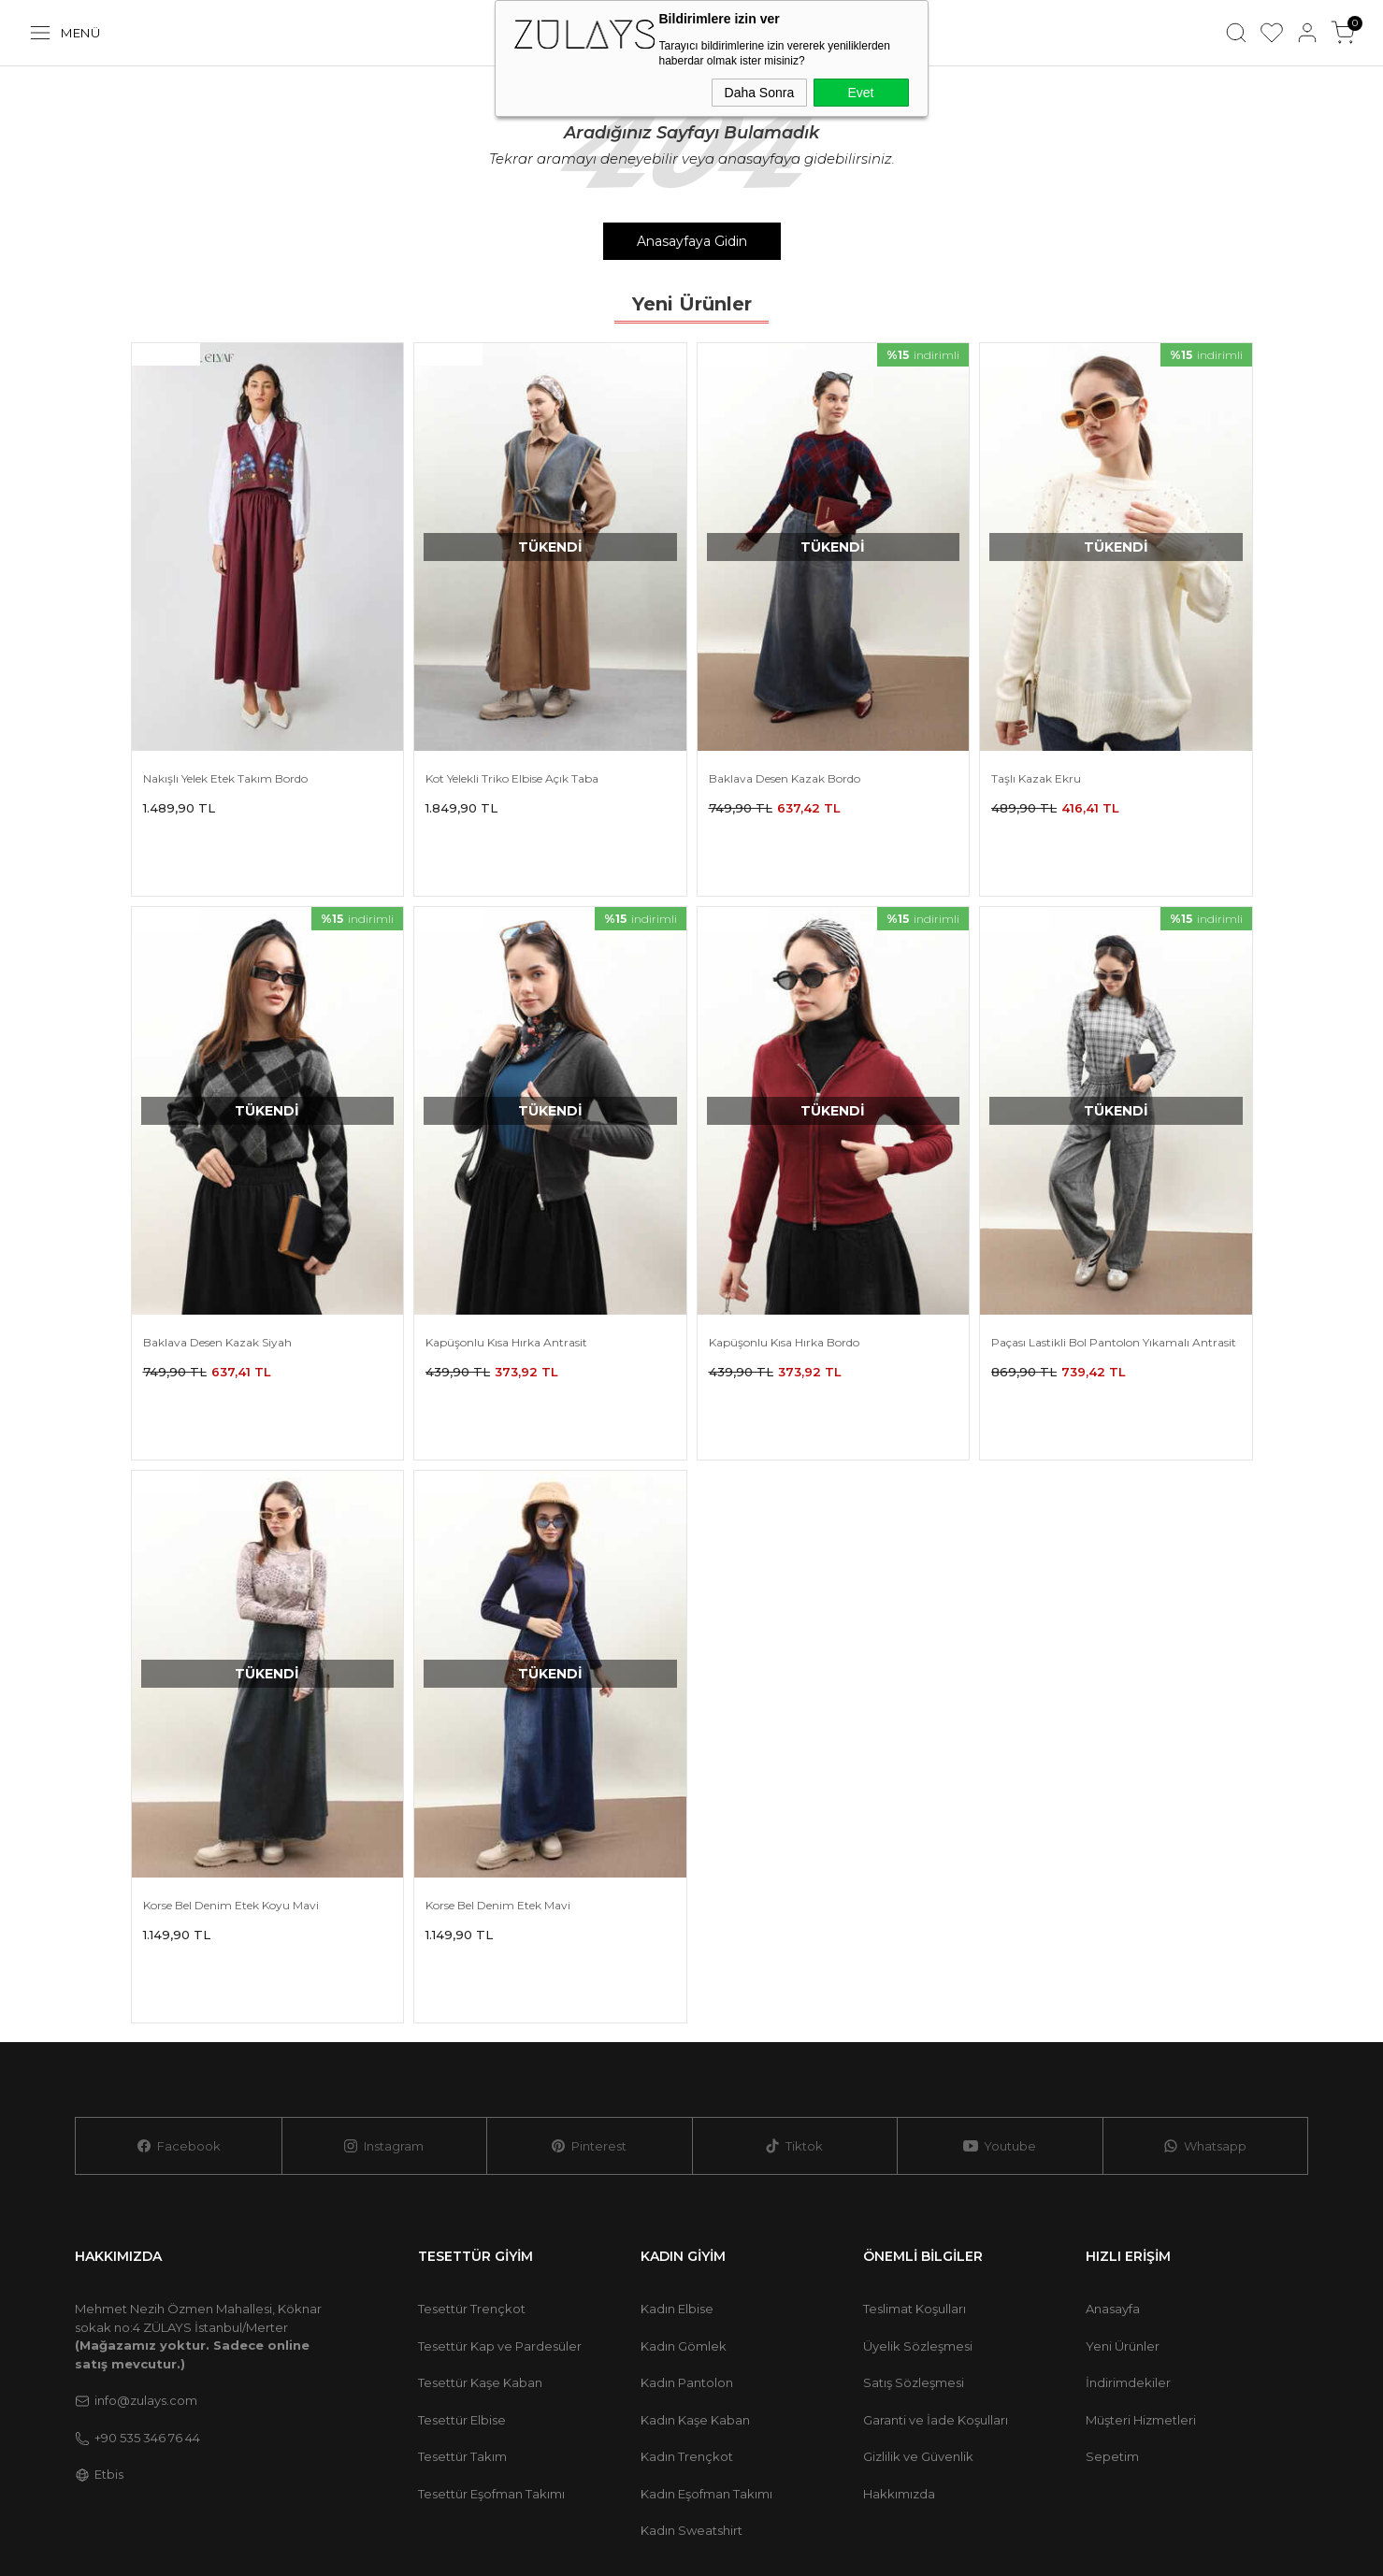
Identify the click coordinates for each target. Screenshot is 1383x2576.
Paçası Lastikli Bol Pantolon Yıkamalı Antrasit (1113, 1281)
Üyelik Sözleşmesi (917, 2163)
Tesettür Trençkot (472, 2126)
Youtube (999, 1964)
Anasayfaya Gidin (692, 241)
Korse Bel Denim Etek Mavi (497, 1784)
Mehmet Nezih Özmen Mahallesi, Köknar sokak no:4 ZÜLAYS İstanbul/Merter (198, 2154)
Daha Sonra (760, 92)
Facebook (179, 1964)
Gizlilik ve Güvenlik (918, 2274)
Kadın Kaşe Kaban (695, 2237)
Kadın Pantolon (687, 2200)
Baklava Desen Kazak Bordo (784, 778)
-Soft (1077, 2514)
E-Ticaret (1126, 2514)
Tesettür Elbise (462, 2237)
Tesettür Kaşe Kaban (480, 2200)
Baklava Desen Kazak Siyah (217, 1281)
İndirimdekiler (1128, 2200)
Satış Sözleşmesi (913, 2200)
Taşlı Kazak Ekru (1036, 778)
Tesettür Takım (462, 2274)
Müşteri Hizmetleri (1141, 2237)
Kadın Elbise (677, 2126)
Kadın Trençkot (687, 2274)
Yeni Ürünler (1123, 2163)
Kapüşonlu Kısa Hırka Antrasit (506, 1281)
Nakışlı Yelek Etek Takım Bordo (225, 778)
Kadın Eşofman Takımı (706, 2311)
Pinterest (589, 1964)
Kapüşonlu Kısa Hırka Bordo (784, 1281)
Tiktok (794, 1964)
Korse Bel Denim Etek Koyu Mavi (231, 1784)
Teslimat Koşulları (914, 2126)
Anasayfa (1113, 2126)
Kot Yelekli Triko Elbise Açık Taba (511, 778)
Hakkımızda (899, 2311)
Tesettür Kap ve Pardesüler (500, 2163)
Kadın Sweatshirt (691, 2347)
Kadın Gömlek (684, 2163)
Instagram (383, 1964)
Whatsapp (1204, 1964)
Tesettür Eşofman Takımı (491, 2311)
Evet (860, 92)
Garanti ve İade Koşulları (935, 2237)
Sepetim (1112, 2274)
